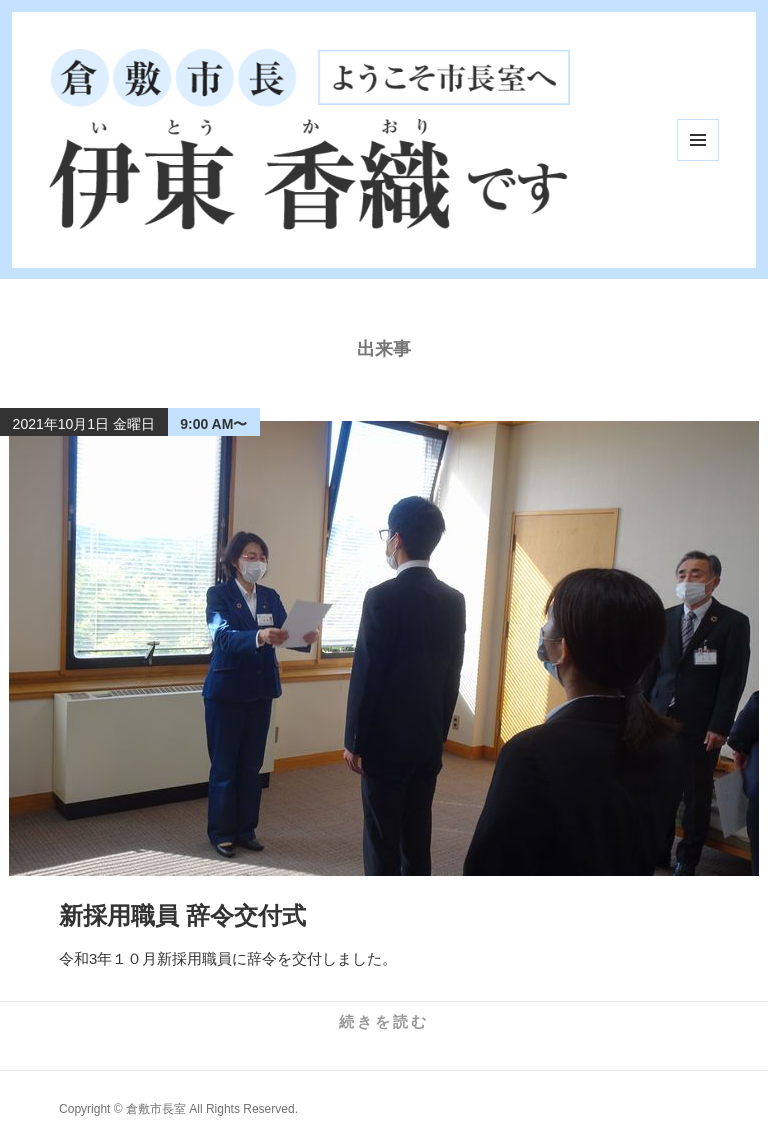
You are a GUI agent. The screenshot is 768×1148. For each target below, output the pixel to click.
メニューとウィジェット (698, 140)
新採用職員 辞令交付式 (182, 915)
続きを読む (384, 1021)
